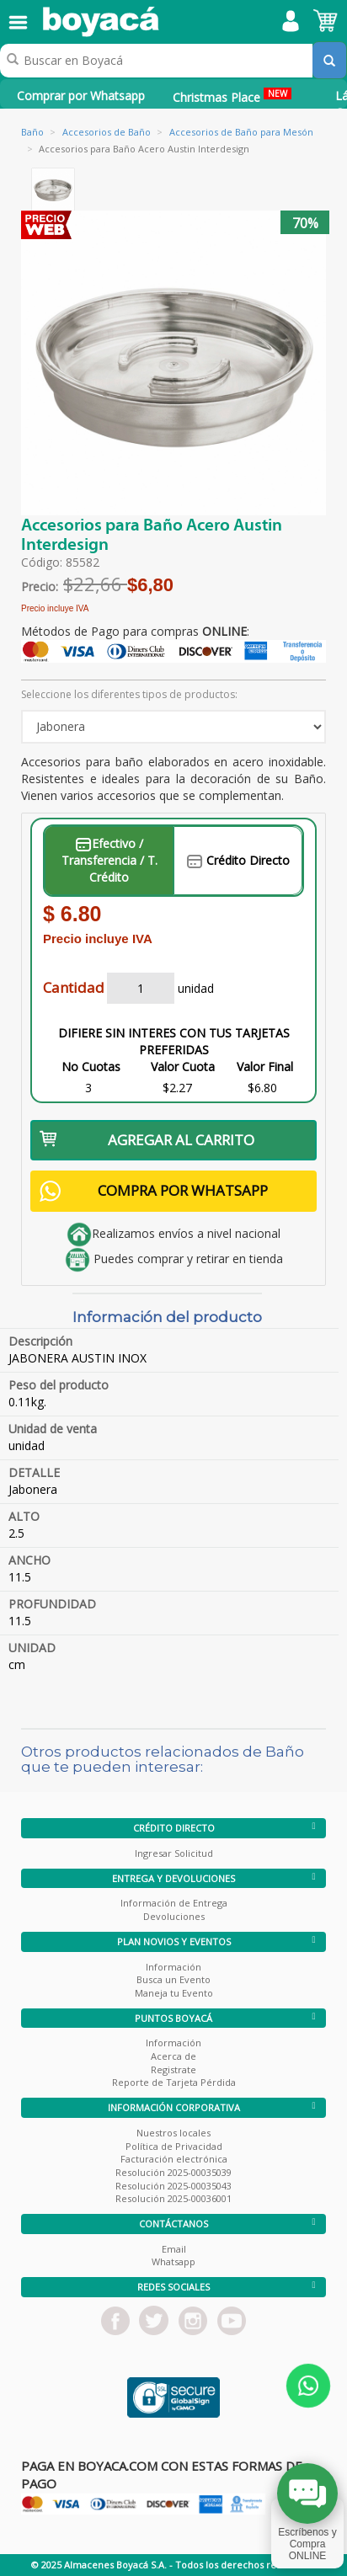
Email (174, 2249)
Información (173, 1966)
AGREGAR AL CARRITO (147, 1139)
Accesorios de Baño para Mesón (241, 131)
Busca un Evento (173, 1979)
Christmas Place (232, 96)
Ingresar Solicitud (174, 1853)
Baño (32, 131)
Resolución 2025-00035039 (173, 2172)
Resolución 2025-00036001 (173, 2198)
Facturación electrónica (173, 2158)
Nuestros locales (173, 2132)
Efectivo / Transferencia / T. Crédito (109, 860)
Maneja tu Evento (174, 1993)
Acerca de (173, 2056)
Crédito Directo (238, 860)
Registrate (173, 2069)
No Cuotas (90, 1067)
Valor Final (265, 1067)
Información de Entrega (173, 1902)
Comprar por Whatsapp (81, 96)
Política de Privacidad (173, 2146)
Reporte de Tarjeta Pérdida (174, 2082)
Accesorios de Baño (106, 131)
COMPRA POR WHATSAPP (154, 1191)
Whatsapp (173, 2261)
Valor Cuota (183, 1067)
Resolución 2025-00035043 (173, 2185)
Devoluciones (174, 1916)
